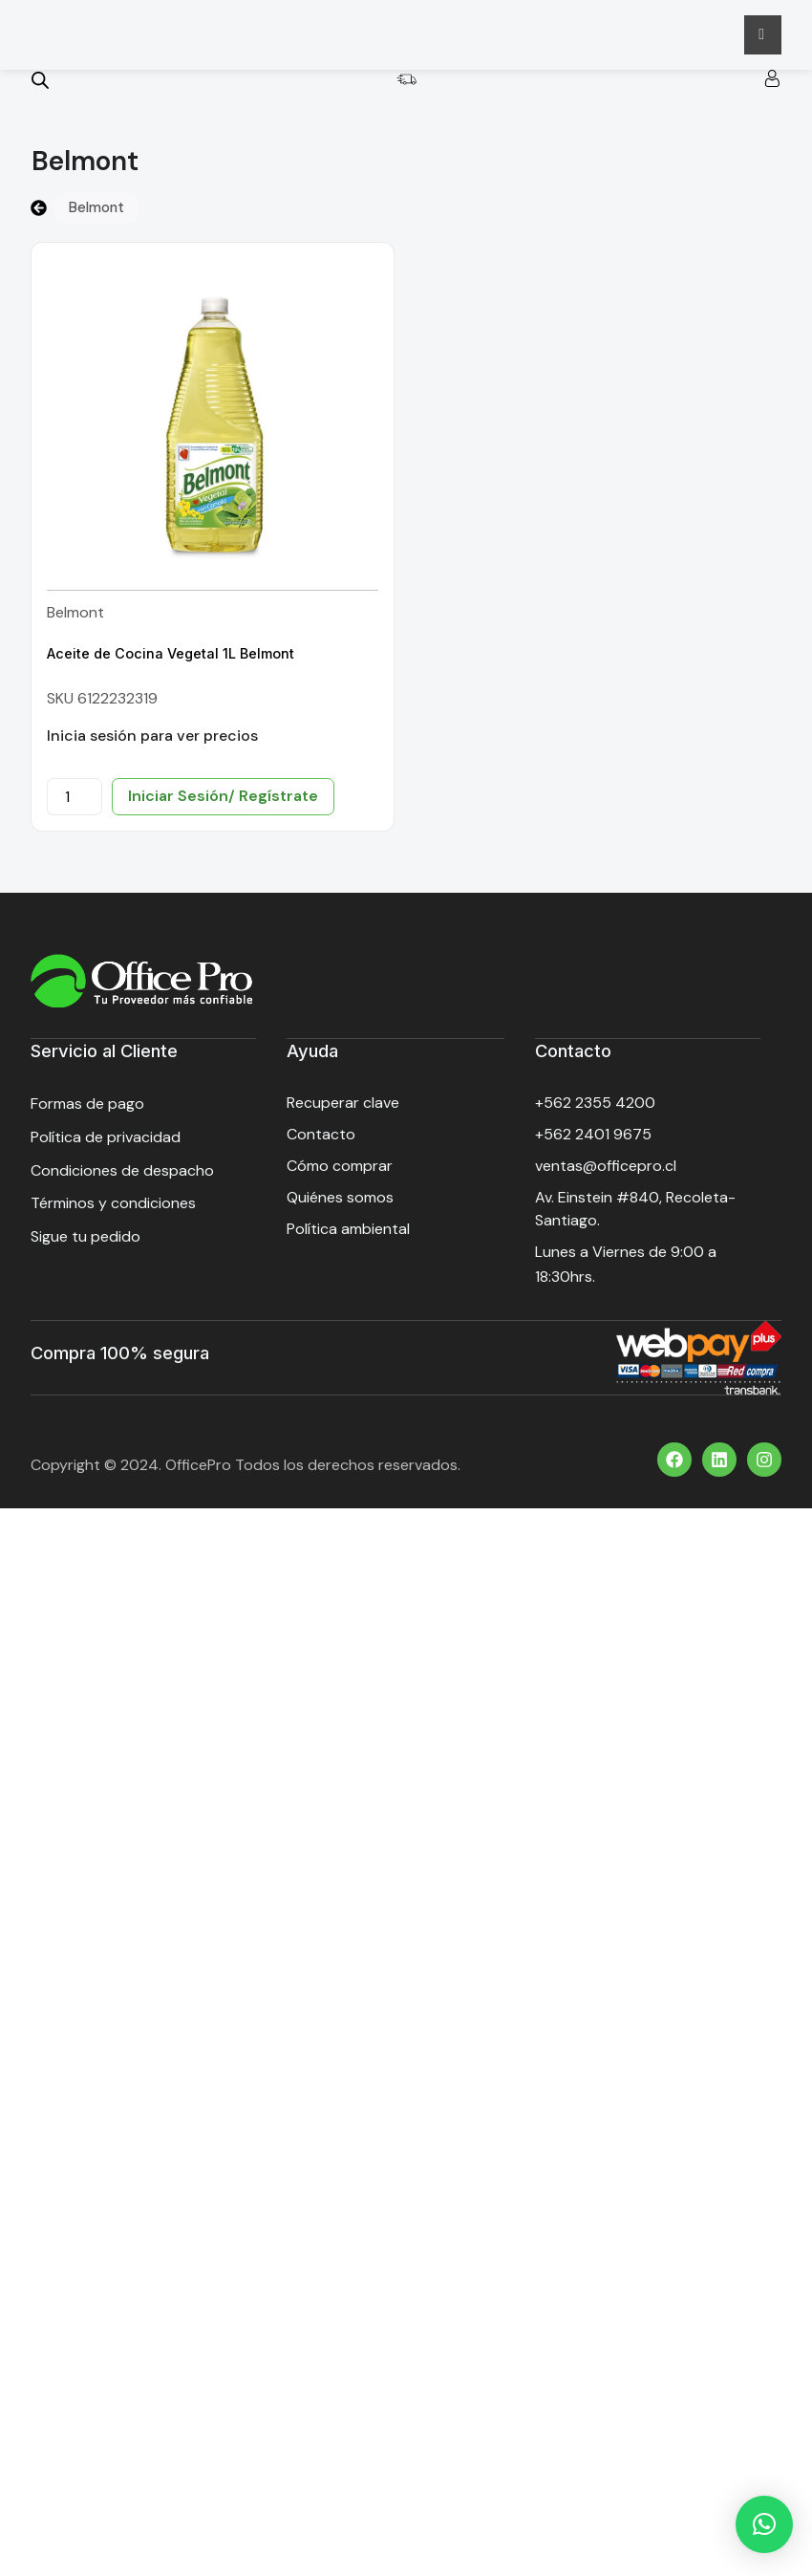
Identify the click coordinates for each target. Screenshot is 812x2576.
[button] (764, 2524)
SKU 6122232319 (102, 707)
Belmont (75, 621)
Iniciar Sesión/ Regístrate (223, 804)
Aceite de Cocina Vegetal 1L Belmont (170, 662)
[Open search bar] (40, 88)
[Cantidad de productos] (74, 805)
